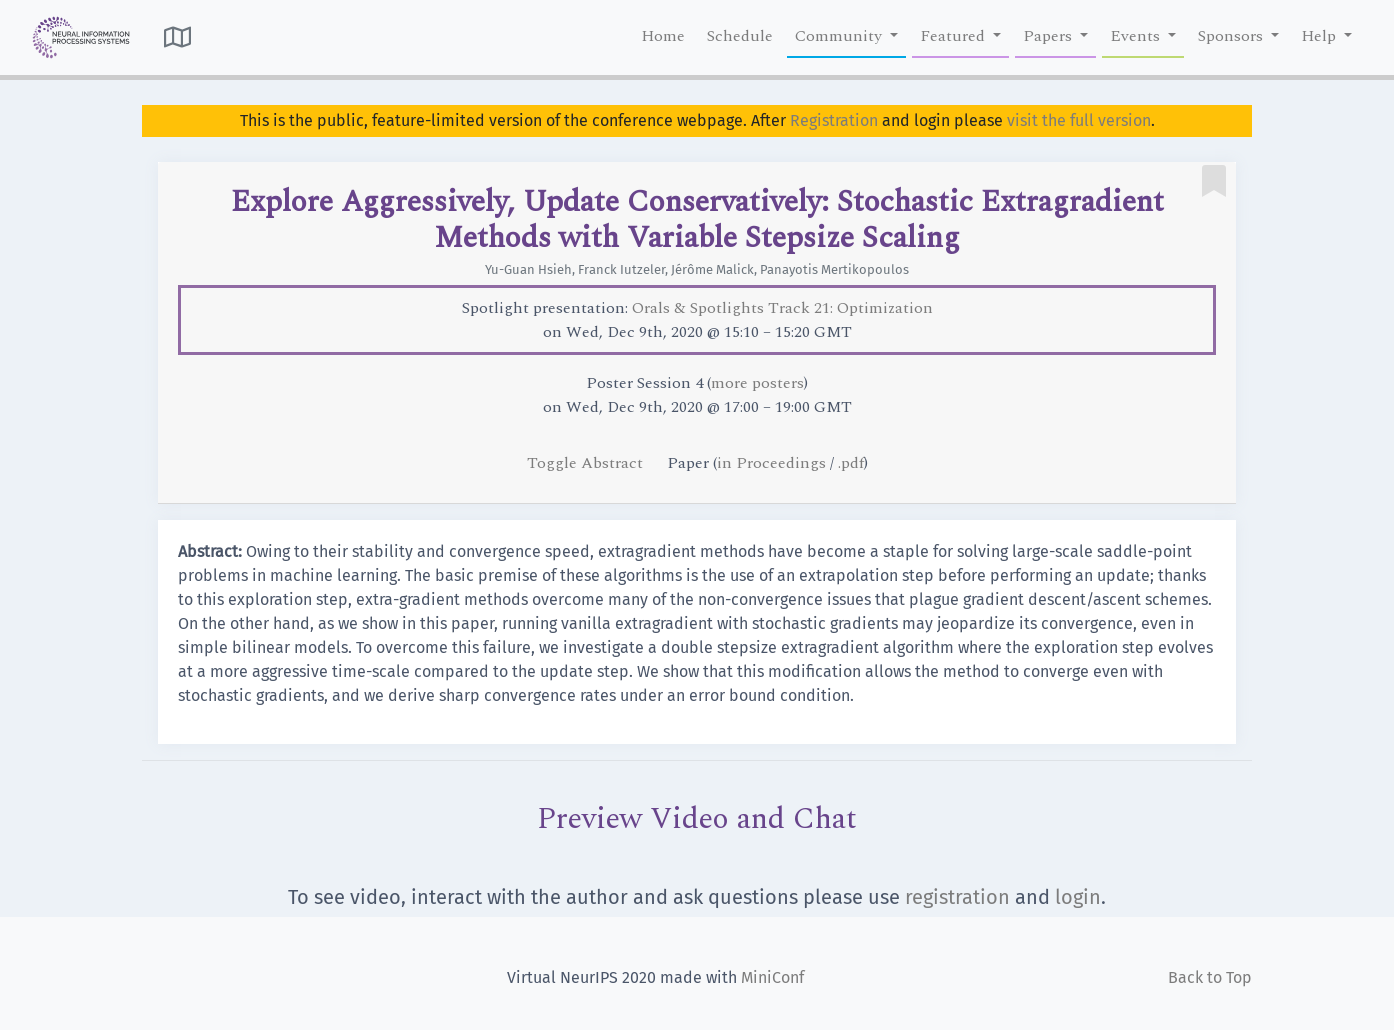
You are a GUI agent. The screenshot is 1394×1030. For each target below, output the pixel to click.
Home (663, 36)
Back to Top (1210, 977)
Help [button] (1320, 36)
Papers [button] (1049, 36)
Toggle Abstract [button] (587, 463)
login (1078, 897)
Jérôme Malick (712, 269)
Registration (834, 120)
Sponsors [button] (1232, 36)
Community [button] (840, 36)
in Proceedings (771, 463)
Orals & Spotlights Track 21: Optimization (782, 308)
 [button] (177, 37)
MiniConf (772, 977)
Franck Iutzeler (621, 269)
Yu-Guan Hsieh (528, 269)
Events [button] (1137, 36)
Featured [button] (954, 36)
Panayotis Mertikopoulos (834, 269)
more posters (757, 383)
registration (957, 897)
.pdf (851, 463)
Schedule (740, 36)
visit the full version (1079, 120)
